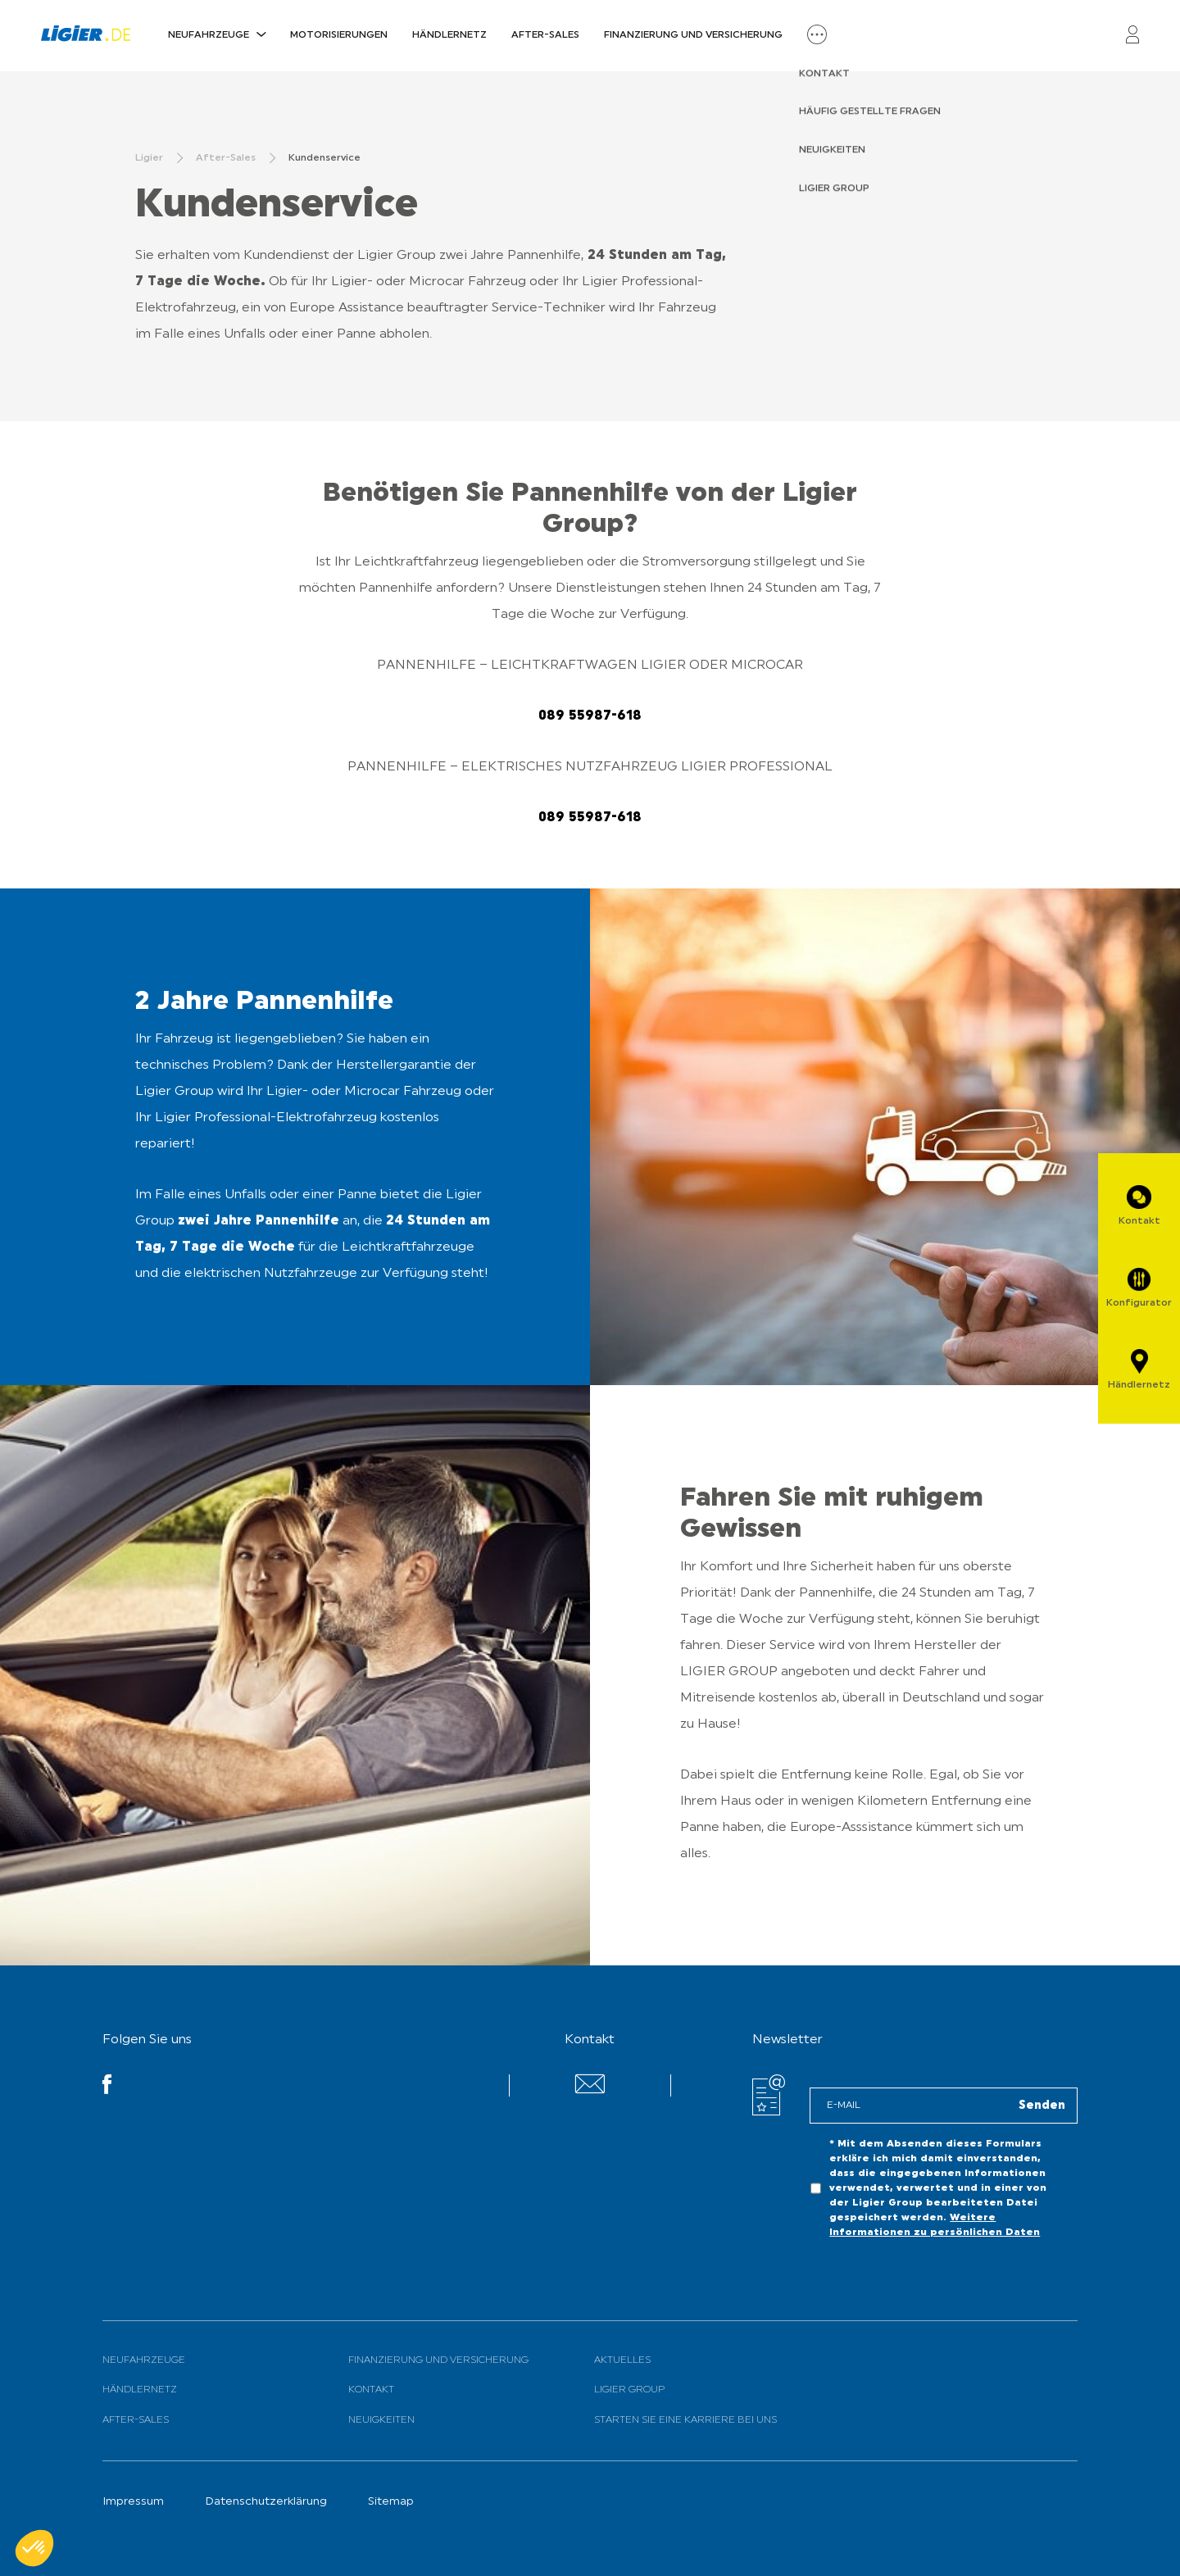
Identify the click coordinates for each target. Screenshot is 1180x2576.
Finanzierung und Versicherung (693, 35)
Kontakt (371, 2390)
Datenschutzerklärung (266, 2502)
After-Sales (545, 35)
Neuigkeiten (381, 2420)
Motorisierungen (339, 35)
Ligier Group (629, 2390)
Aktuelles (622, 2360)
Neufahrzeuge (208, 35)
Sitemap (391, 2502)
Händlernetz (449, 35)
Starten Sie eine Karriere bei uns (685, 2420)
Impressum (133, 2502)
